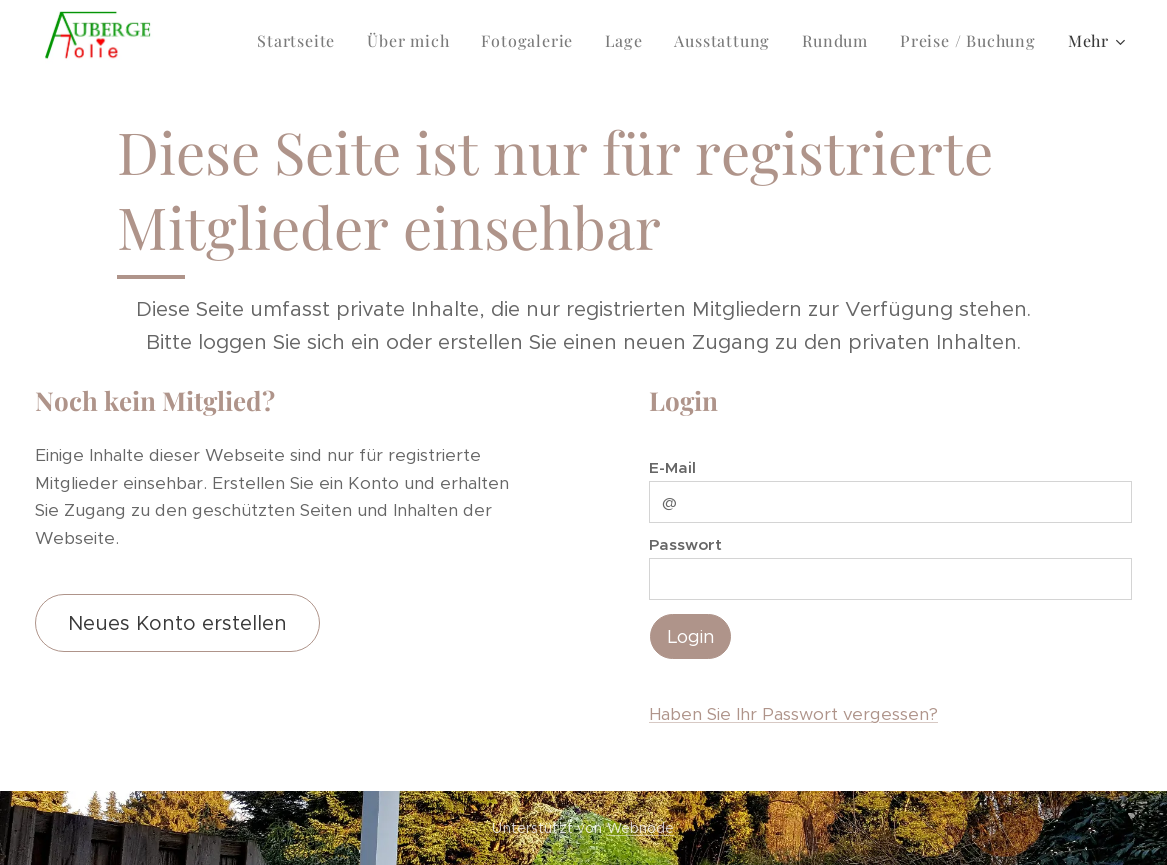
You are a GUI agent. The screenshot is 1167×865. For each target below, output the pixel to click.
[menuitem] (243, 41)
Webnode (641, 828)
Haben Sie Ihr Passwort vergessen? (793, 714)
